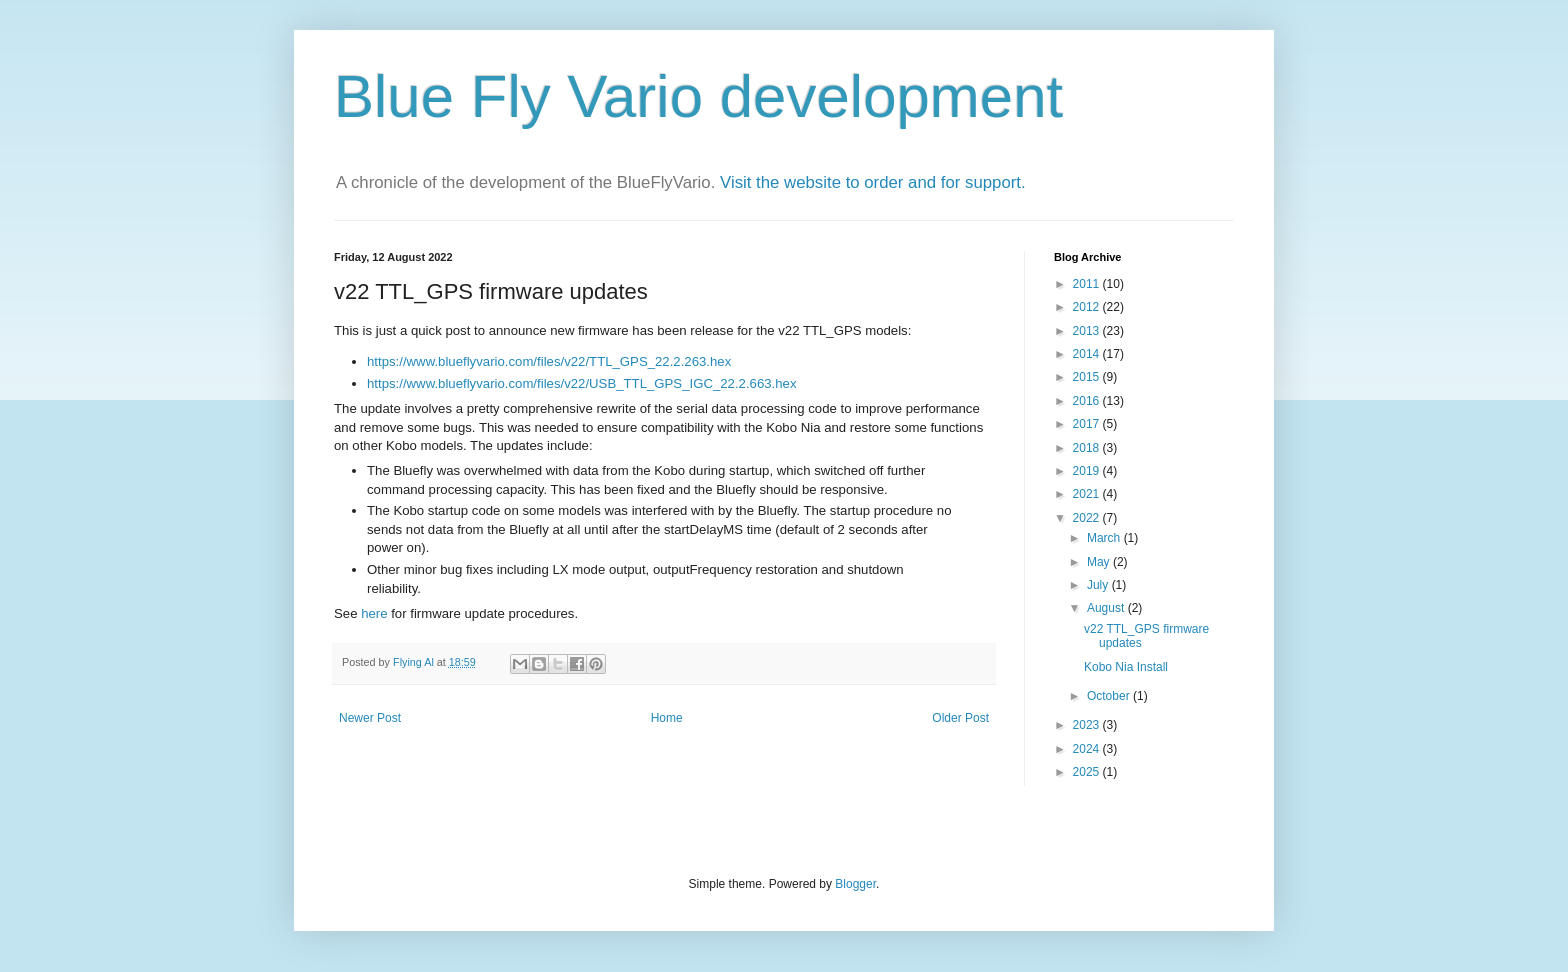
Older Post (960, 718)
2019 (1088, 471)
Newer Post (370, 718)
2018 (1088, 448)
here (376, 613)
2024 (1088, 749)
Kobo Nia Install (1126, 667)
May (1100, 562)
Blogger (855, 884)
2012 (1088, 307)
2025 (1088, 772)
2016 (1088, 401)
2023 (1088, 725)
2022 (1088, 518)
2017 (1088, 424)
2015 (1088, 377)
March (1105, 538)
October (1110, 696)
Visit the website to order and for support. (873, 182)
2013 (1088, 331)
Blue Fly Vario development (698, 96)
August (1107, 608)
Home (667, 718)
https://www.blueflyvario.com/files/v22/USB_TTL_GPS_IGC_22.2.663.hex (582, 383)
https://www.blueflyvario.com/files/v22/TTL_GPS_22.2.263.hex (549, 361)
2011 (1088, 284)
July (1099, 585)
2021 (1088, 494)
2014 (1088, 354)
